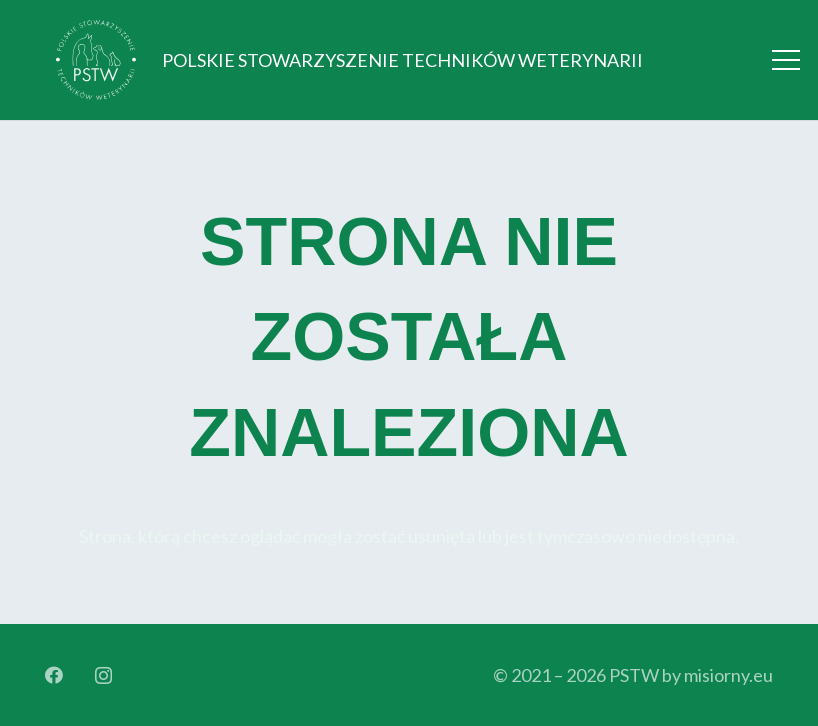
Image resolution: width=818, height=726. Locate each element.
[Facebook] (54, 675)
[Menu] (786, 60)
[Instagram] (103, 676)
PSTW (634, 675)
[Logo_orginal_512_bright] (96, 60)
